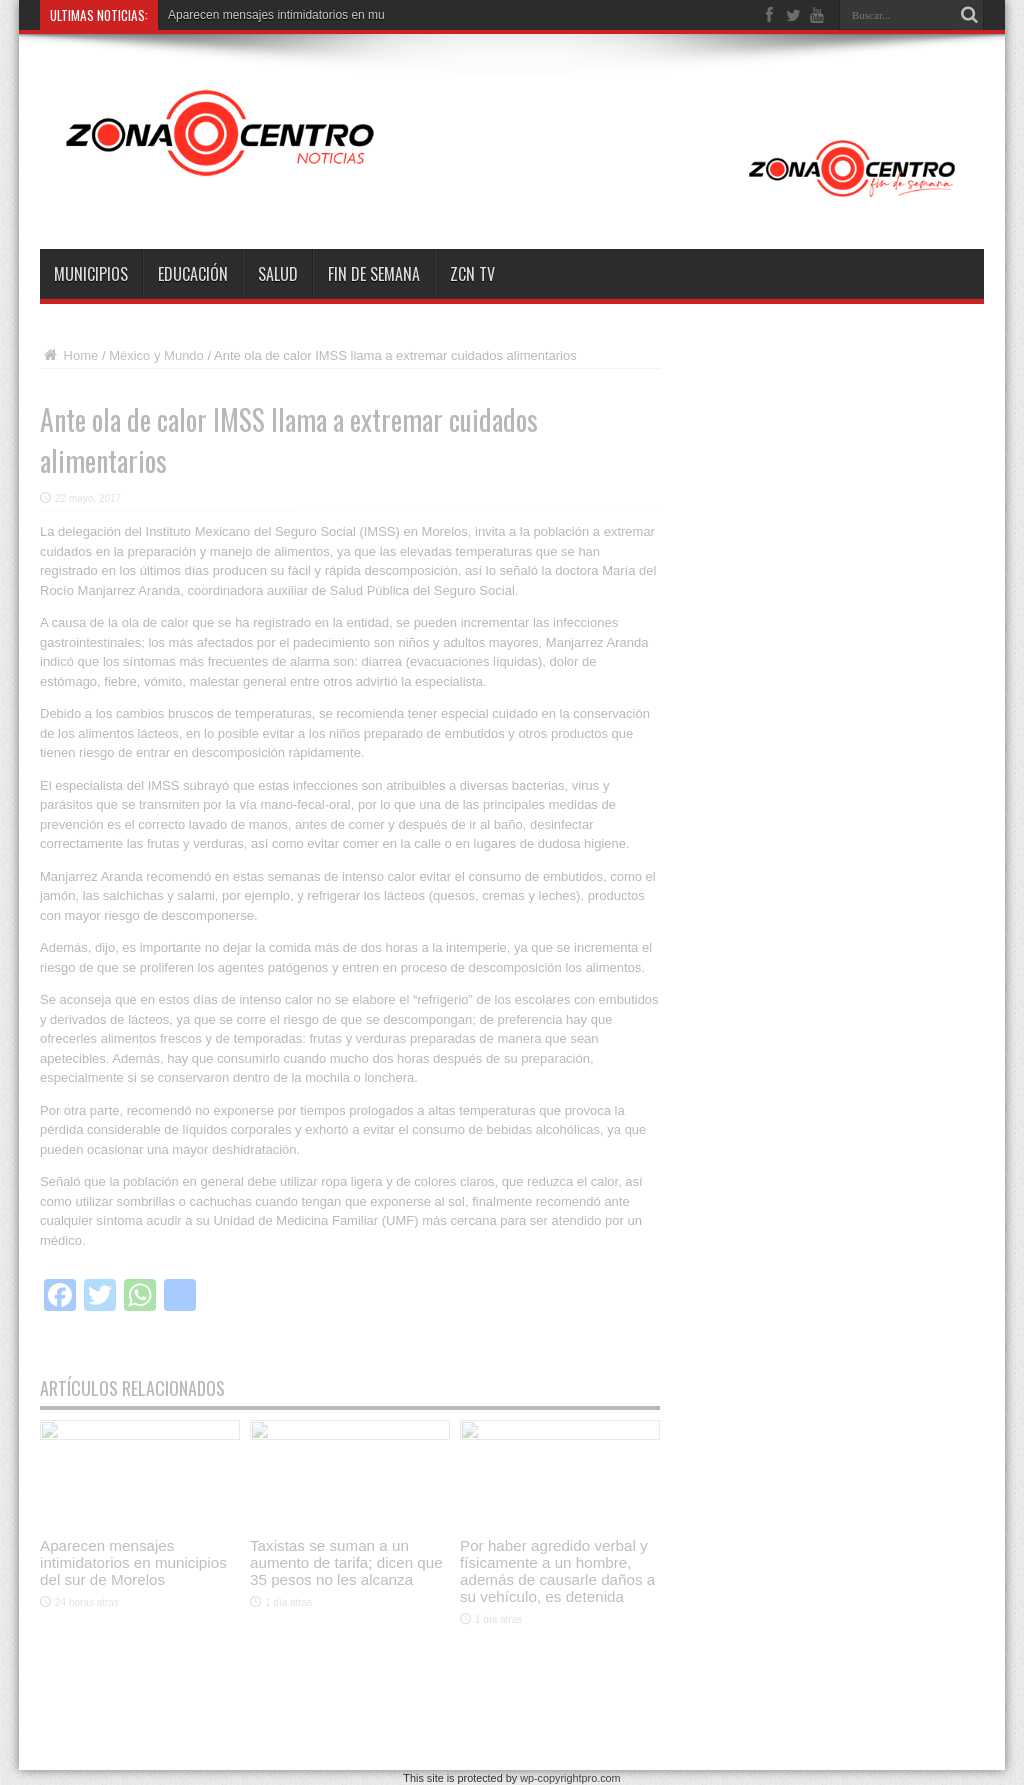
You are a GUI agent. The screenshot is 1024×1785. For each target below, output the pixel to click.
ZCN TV (472, 274)
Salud (278, 274)
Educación (193, 274)
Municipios (91, 274)
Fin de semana (374, 274)
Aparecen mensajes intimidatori (251, 15)
